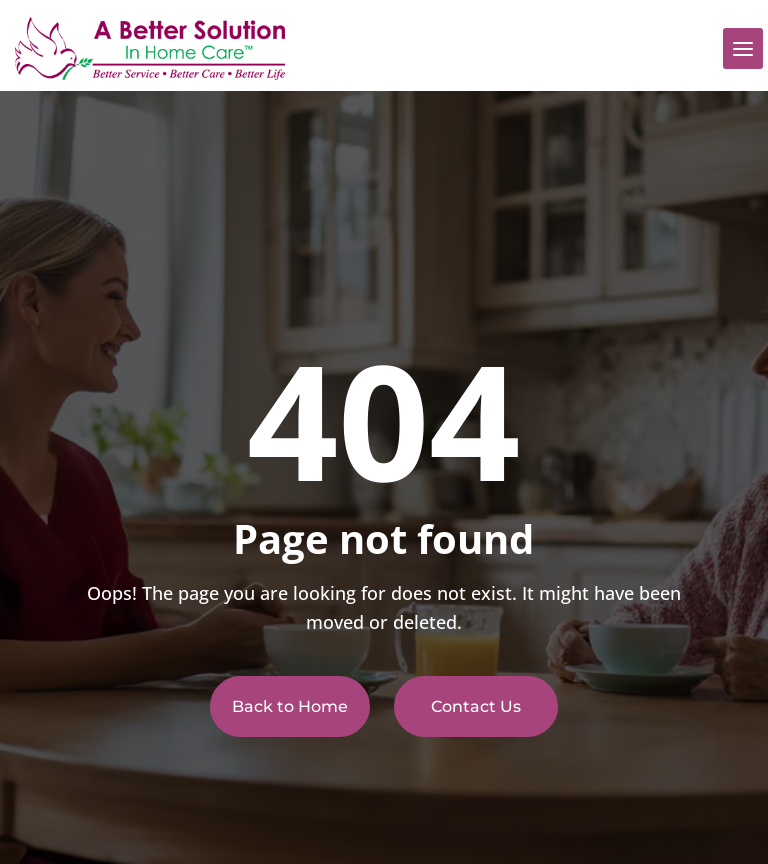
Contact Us (476, 706)
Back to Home (290, 706)
